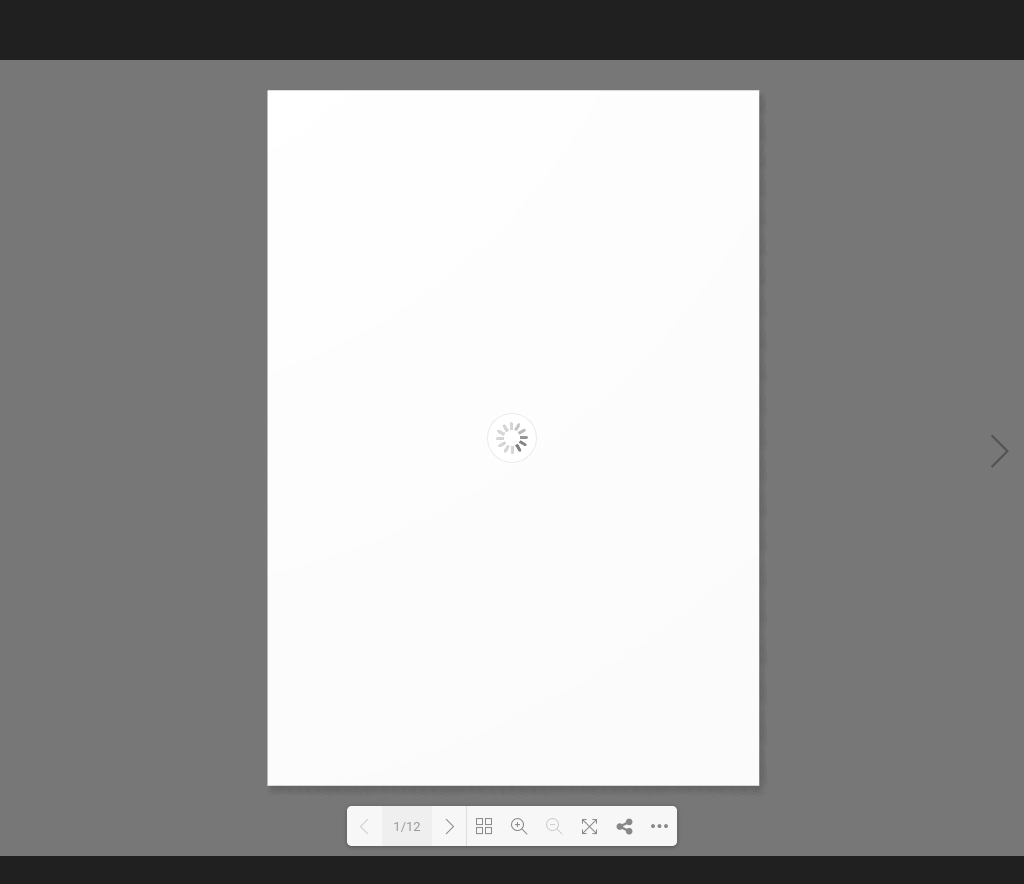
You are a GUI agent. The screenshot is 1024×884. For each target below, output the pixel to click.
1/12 (406, 826)
